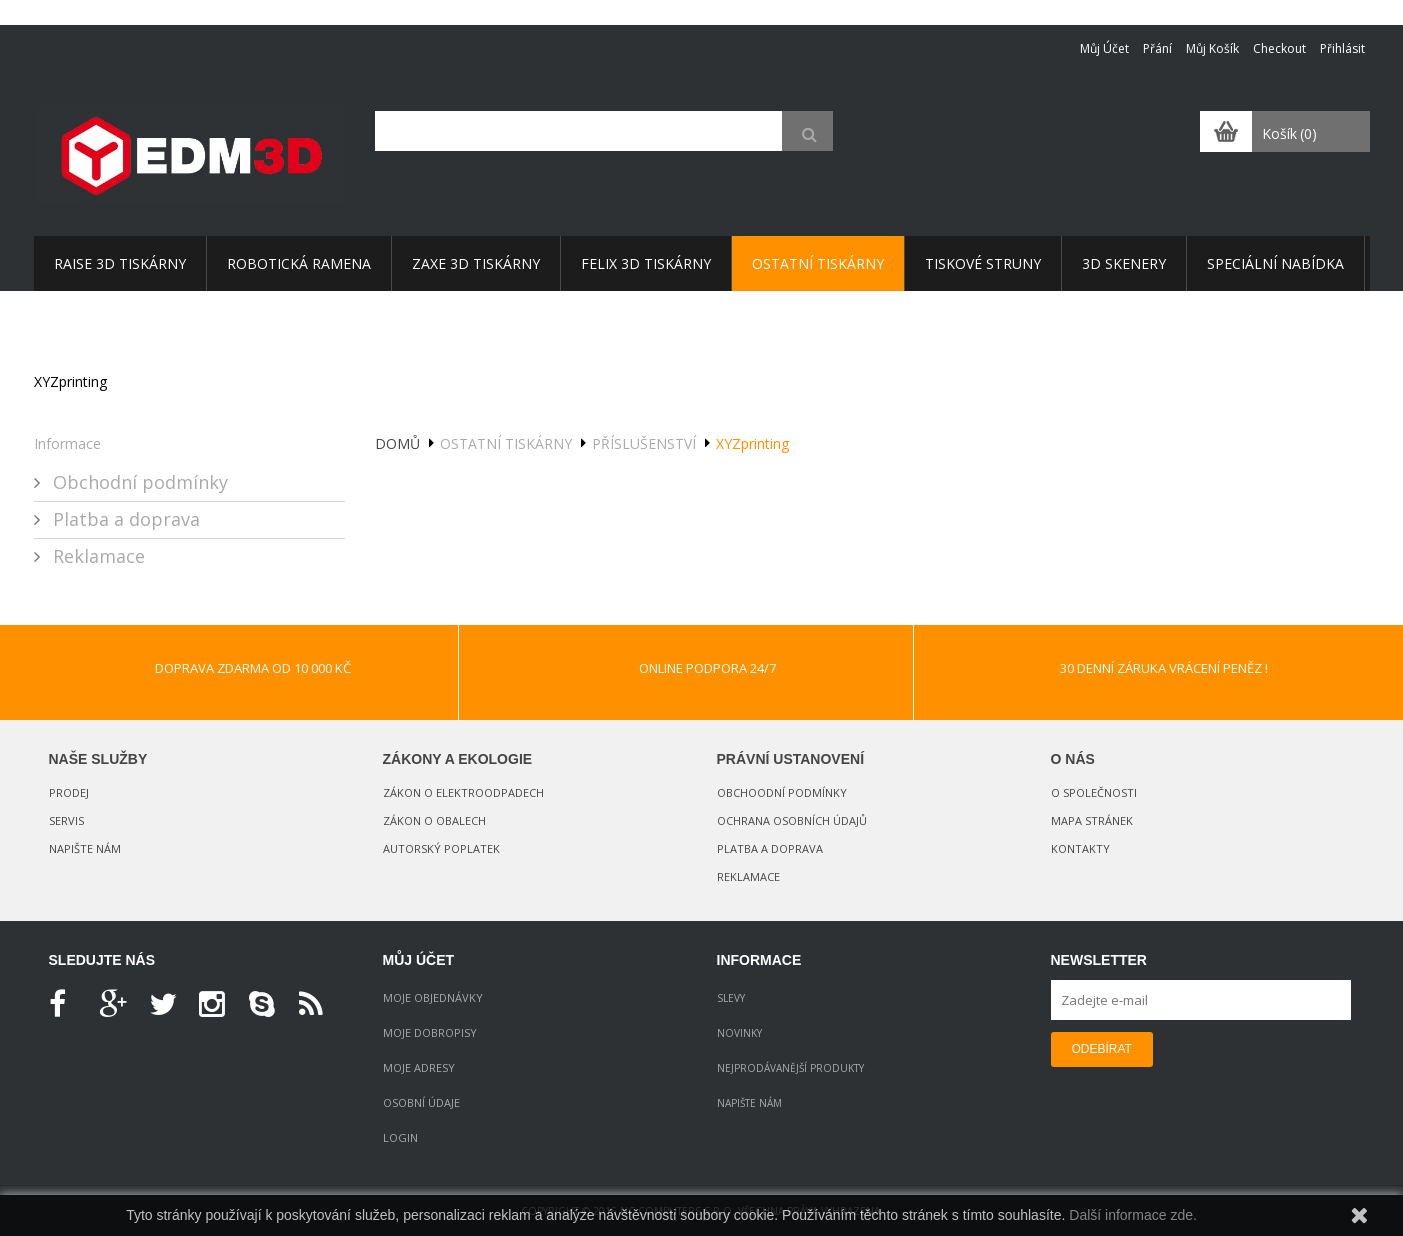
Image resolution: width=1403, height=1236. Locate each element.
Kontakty (1080, 848)
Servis (66, 820)
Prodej (69, 792)
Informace (67, 443)
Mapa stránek (1092, 820)
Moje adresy (419, 1067)
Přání (1157, 48)
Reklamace (96, 556)
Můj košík (1212, 48)
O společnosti (1094, 792)
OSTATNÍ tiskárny (506, 443)
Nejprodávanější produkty (790, 1068)
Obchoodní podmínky (782, 792)
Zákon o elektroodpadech (463, 792)
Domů (397, 443)
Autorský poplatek (441, 848)
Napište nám (85, 848)
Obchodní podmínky (138, 482)
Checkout (1279, 48)
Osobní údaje (421, 1102)
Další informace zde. (1133, 1215)
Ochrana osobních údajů (792, 820)
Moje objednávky (433, 997)
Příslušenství (644, 443)
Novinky (739, 1033)
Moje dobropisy (430, 1032)
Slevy (731, 998)
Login (400, 1137)
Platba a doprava (124, 519)
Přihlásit (1342, 48)
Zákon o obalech (434, 820)
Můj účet (1104, 48)
